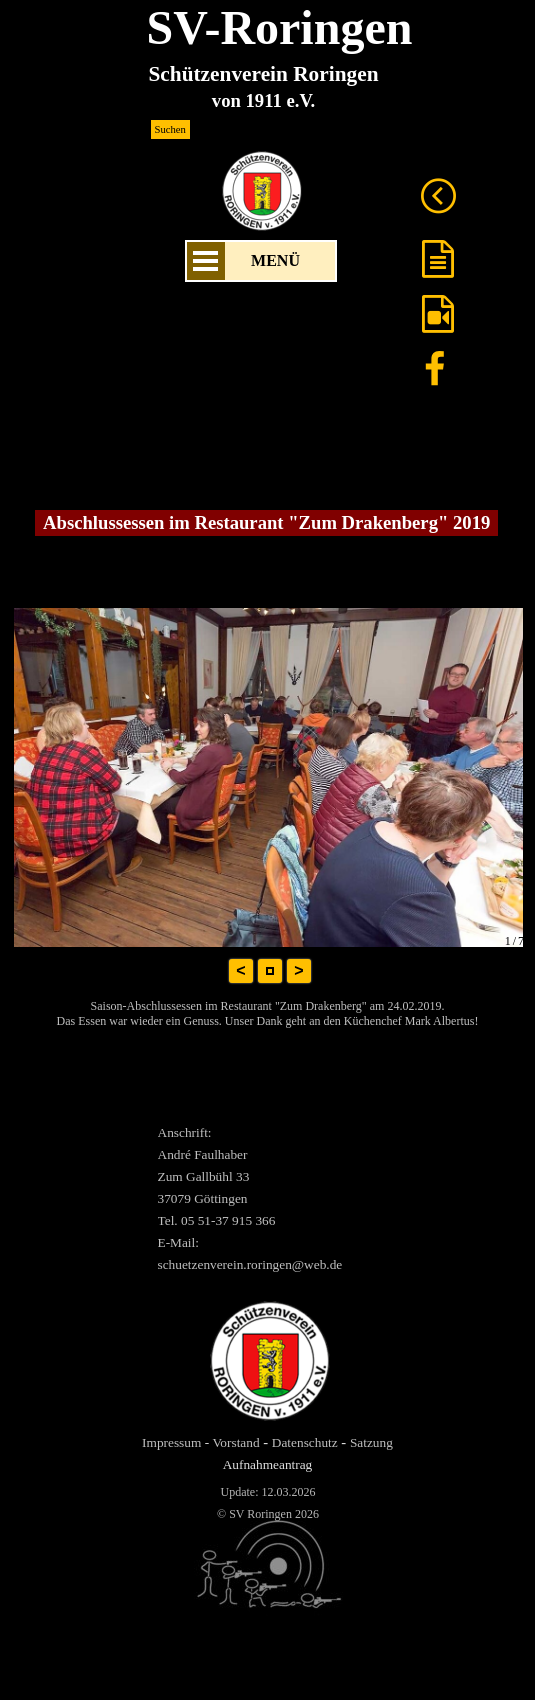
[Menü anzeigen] (206, 261)
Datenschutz (305, 1442)
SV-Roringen (280, 27)
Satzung (371, 1442)
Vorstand (235, 1442)
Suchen (170, 129)
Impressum (171, 1442)
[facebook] (435, 368)
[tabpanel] (276, 1198)
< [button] (240, 970)
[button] (270, 971)
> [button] (298, 970)
